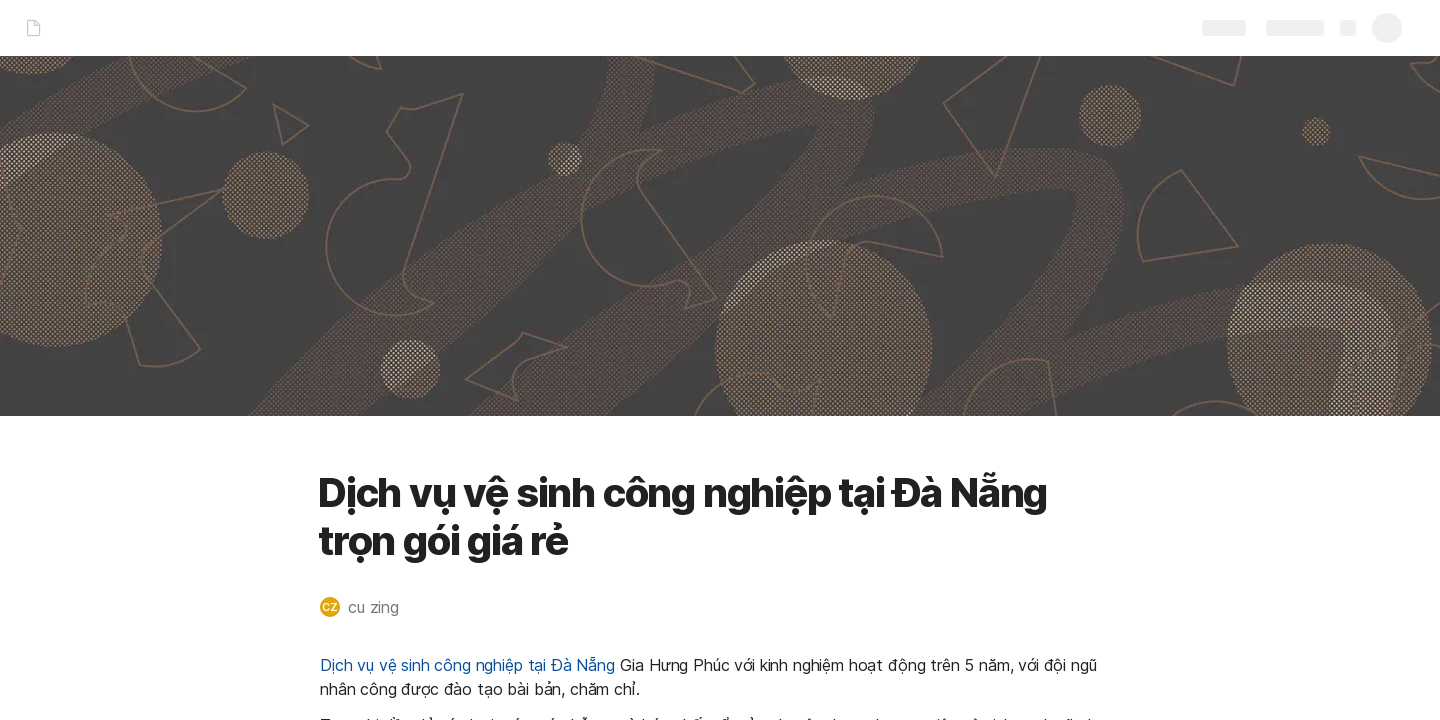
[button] (369, 607)
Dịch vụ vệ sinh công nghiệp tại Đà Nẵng (467, 665)
